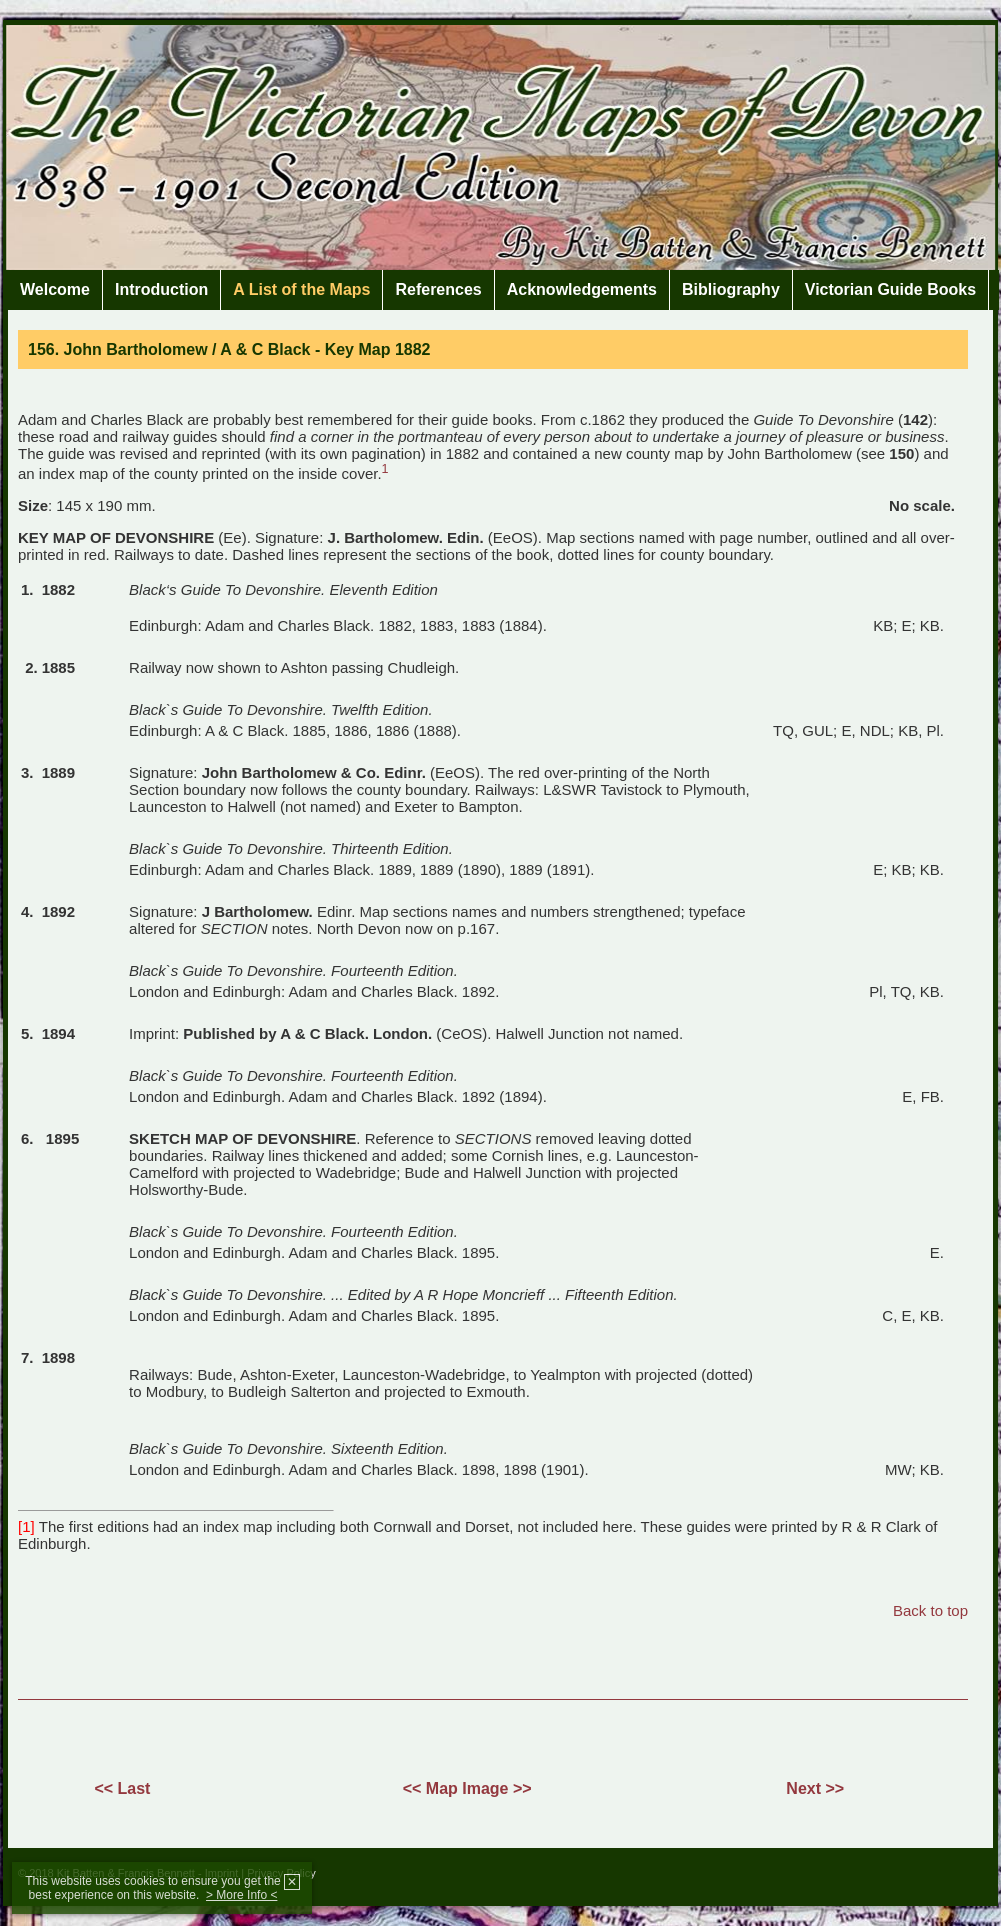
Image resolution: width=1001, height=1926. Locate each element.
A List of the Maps (301, 289)
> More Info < (241, 1895)
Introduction (161, 289)
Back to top (930, 1610)
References (438, 289)
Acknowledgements (582, 289)
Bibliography (731, 289)
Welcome (55, 289)
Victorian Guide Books (890, 289)
